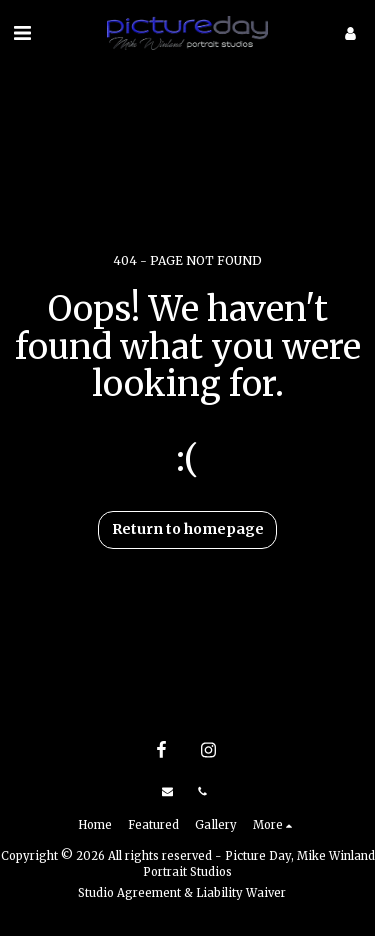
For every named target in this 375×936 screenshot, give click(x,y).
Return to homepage (188, 529)
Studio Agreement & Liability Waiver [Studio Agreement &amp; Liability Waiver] (182, 893)
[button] (22, 32)
